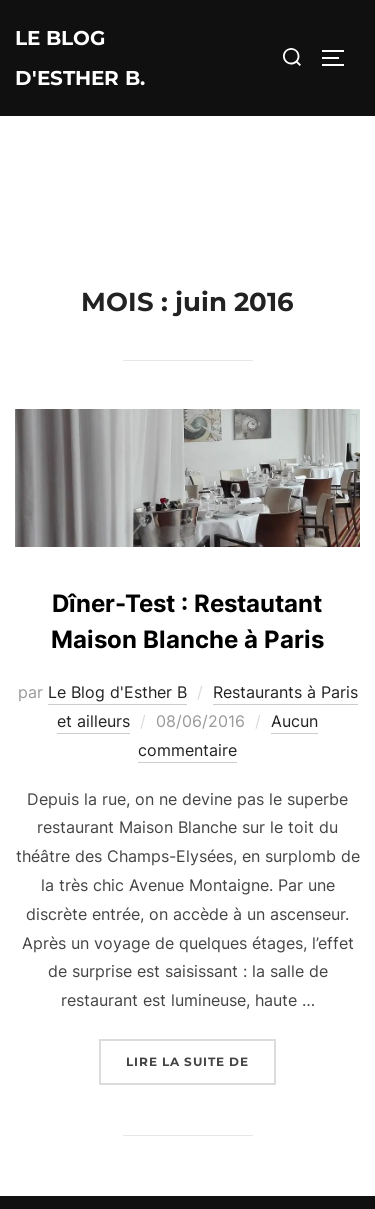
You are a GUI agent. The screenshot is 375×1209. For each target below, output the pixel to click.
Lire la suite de (201, 1059)
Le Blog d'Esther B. (80, 58)
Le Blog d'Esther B (117, 692)
